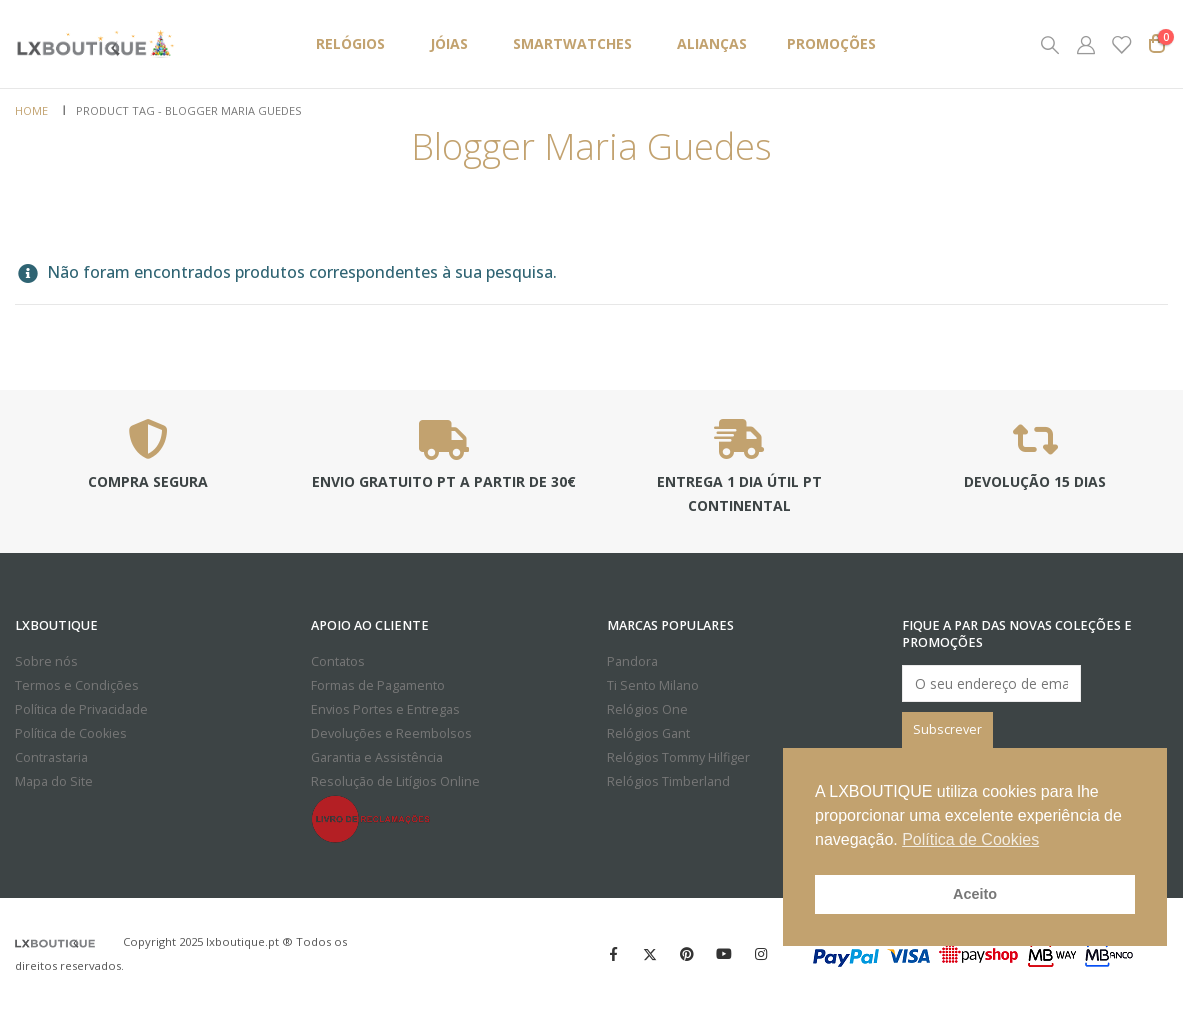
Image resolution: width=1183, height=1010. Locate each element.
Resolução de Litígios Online (395, 781)
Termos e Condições (77, 685)
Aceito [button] (975, 894)
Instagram (761, 954)
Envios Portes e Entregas (385, 709)
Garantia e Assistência (377, 757)
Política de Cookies (71, 733)
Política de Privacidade (81, 709)
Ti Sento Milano (653, 685)
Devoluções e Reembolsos (391, 733)
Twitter (650, 954)
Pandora (632, 661)
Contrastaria (51, 757)
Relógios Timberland (668, 781)
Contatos (338, 661)
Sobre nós (46, 661)
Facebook (613, 954)
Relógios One (647, 709)
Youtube (724, 954)
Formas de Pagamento (378, 685)
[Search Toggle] (1050, 44)
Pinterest (687, 954)
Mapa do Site (54, 781)
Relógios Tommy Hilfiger (678, 757)
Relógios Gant (648, 733)
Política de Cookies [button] (970, 839)
